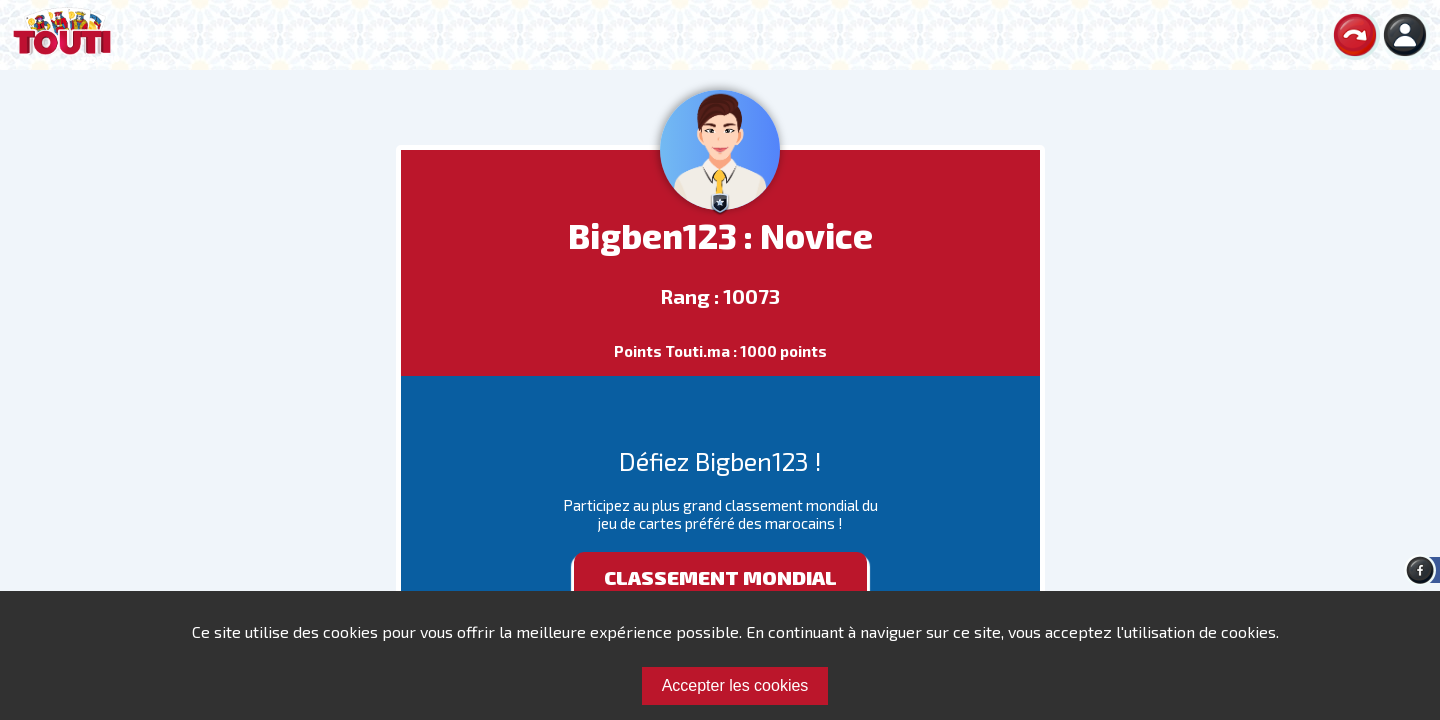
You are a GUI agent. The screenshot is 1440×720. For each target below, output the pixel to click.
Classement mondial (720, 577)
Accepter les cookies (735, 685)
